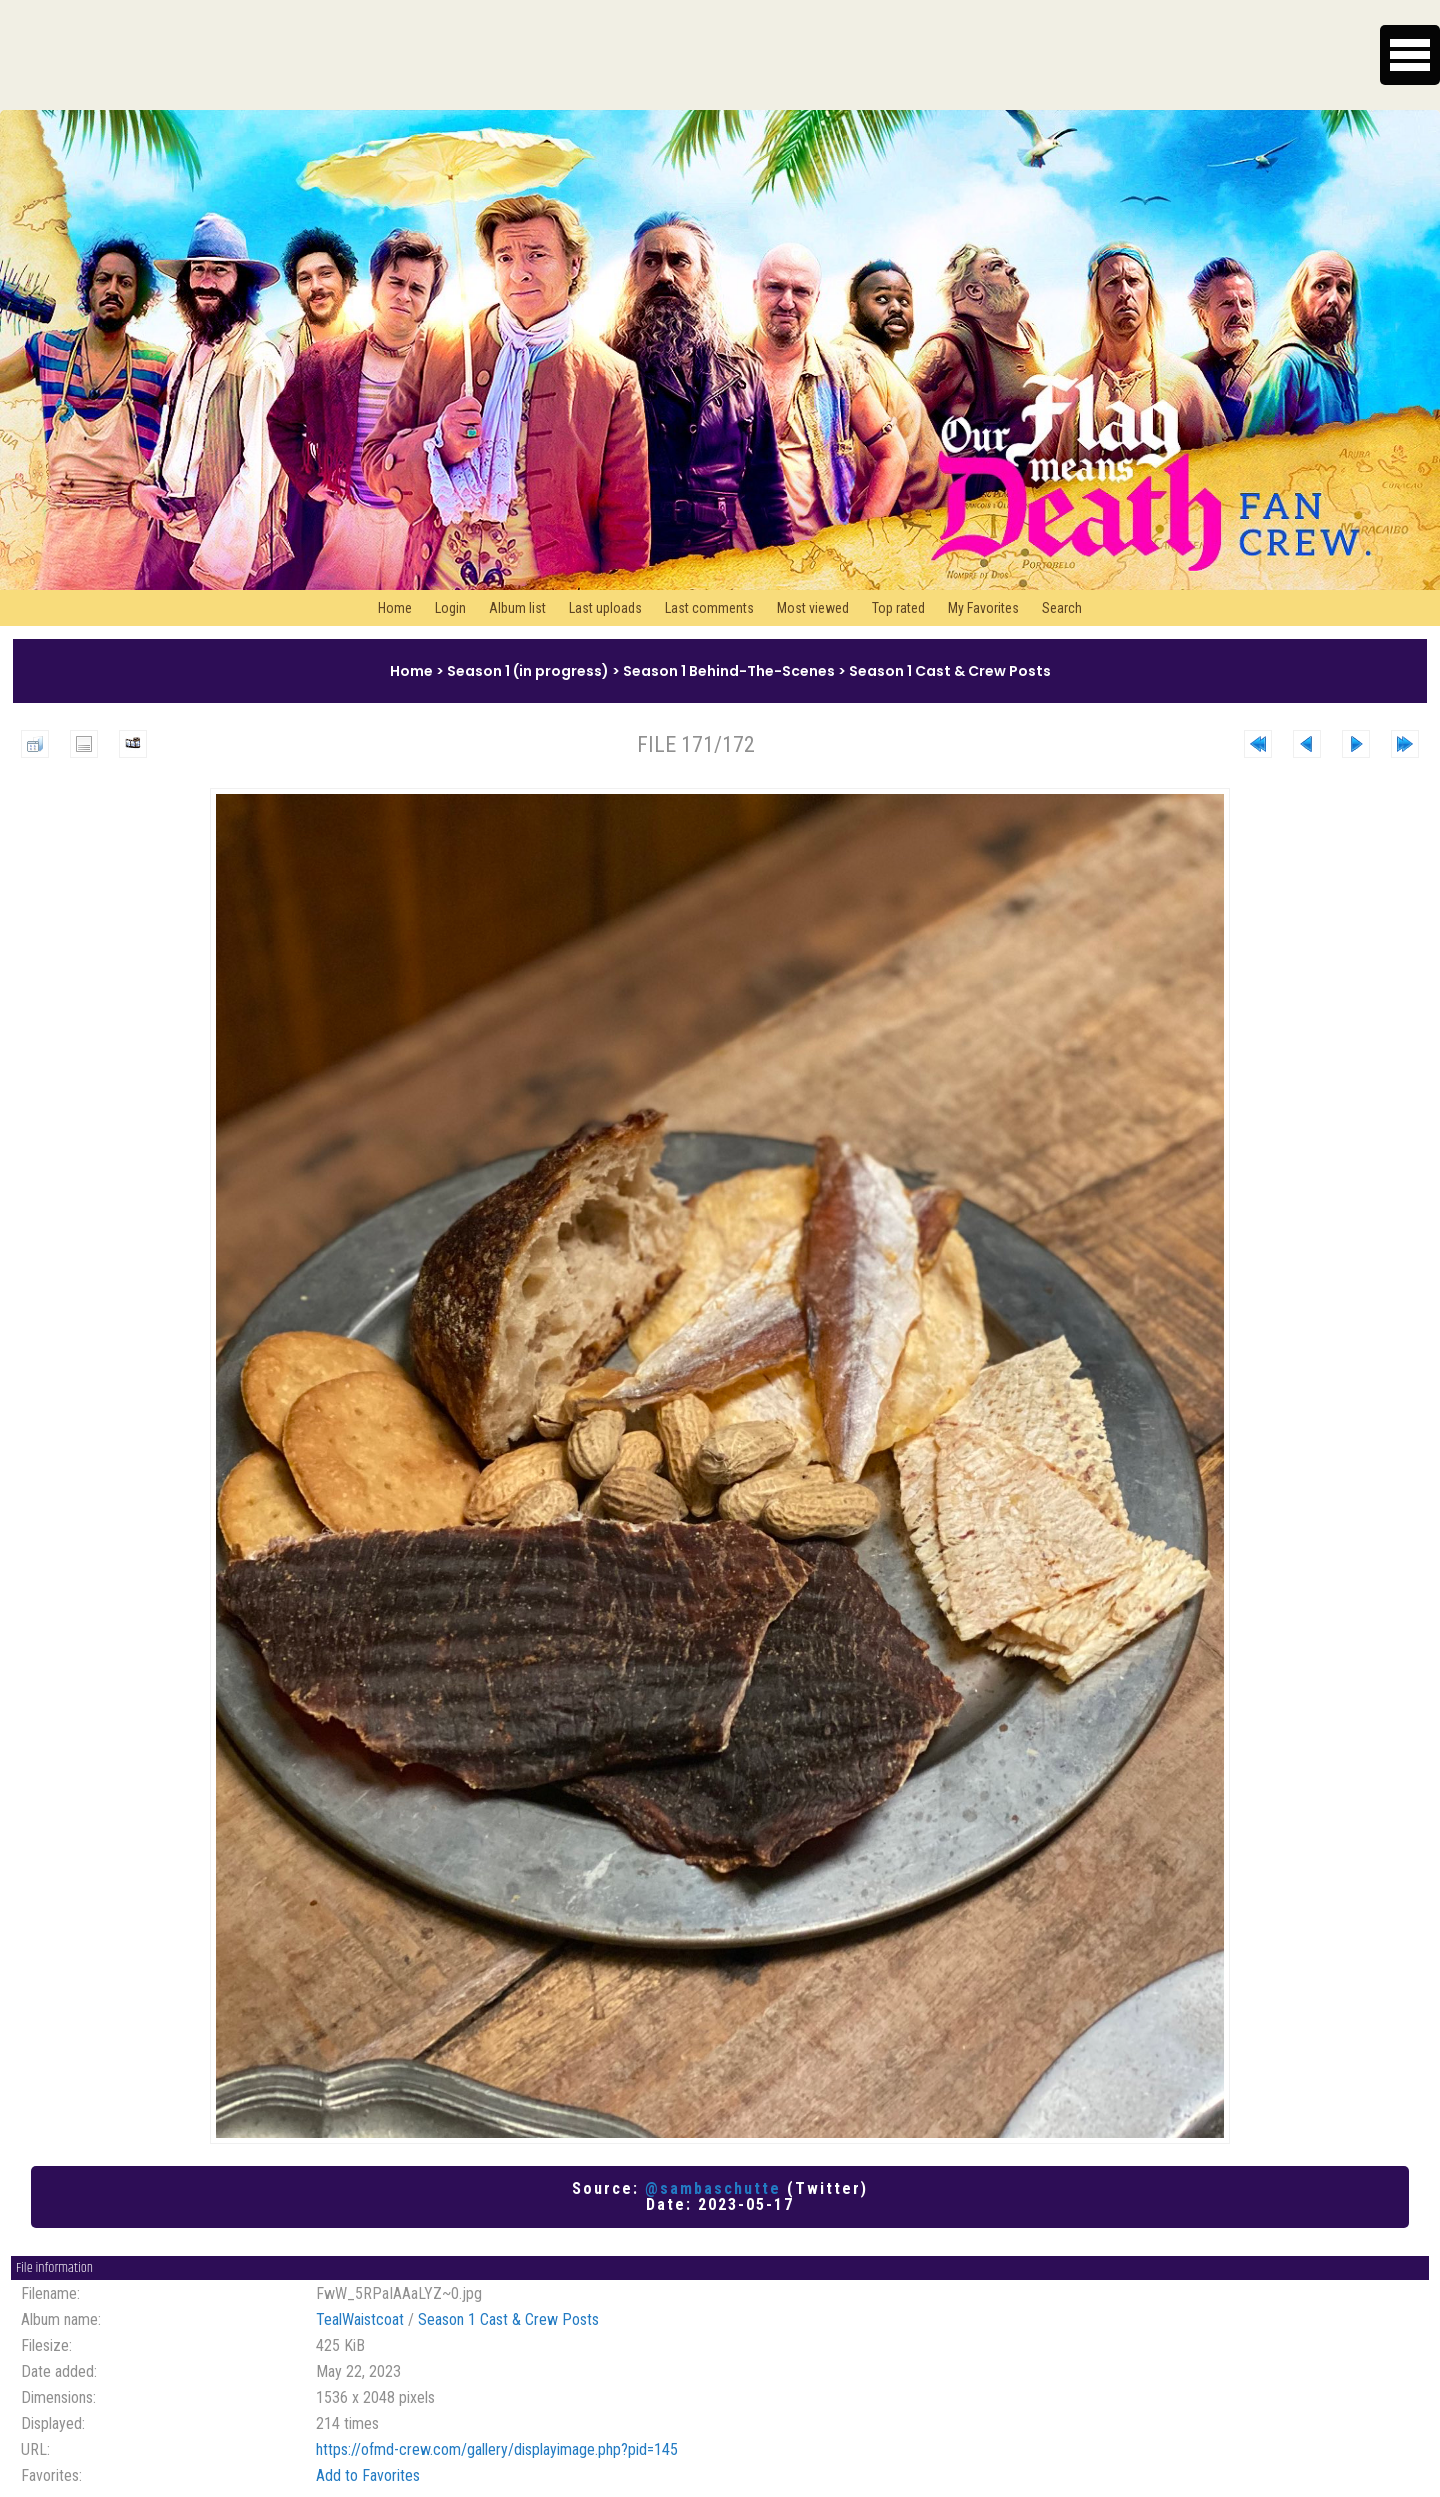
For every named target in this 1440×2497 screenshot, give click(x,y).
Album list (517, 608)
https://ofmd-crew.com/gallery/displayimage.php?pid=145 (497, 2449)
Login (450, 608)
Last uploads (605, 608)
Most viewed (813, 608)
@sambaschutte (713, 2188)
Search (1062, 608)
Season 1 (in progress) (528, 671)
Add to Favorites (368, 2475)
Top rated (898, 608)
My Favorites (983, 608)
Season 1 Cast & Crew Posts (950, 671)
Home (395, 608)
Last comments (709, 608)
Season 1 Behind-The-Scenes (729, 671)
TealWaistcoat (360, 2319)
